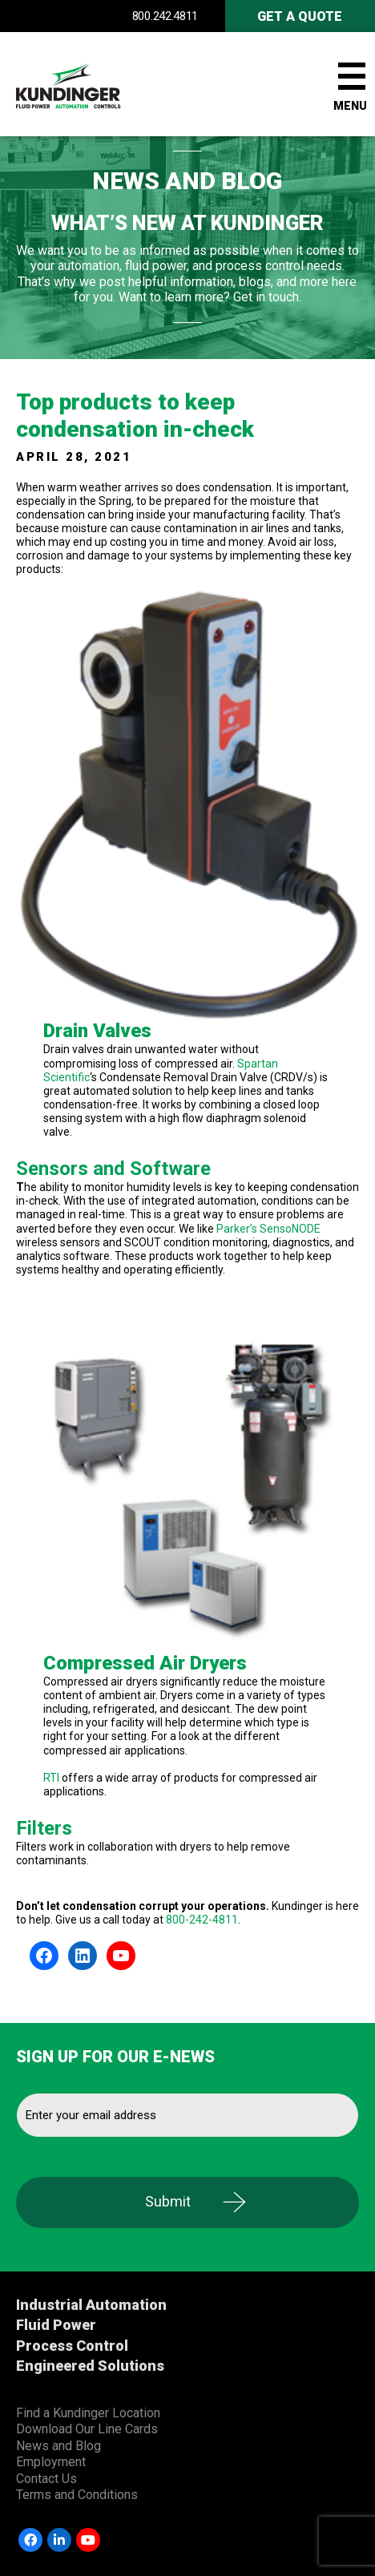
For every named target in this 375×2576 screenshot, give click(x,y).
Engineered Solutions (90, 2365)
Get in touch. (267, 297)
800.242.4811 (165, 16)
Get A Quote (299, 16)
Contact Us (46, 2478)
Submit (168, 2201)
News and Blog (58, 2445)
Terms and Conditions (77, 2494)
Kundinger (96, 84)
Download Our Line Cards (87, 2429)
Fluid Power (56, 2324)
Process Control (72, 2345)
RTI (51, 1777)
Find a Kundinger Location (88, 2413)
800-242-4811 (202, 1919)
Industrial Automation (91, 2304)
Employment (51, 2461)
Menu (350, 105)
